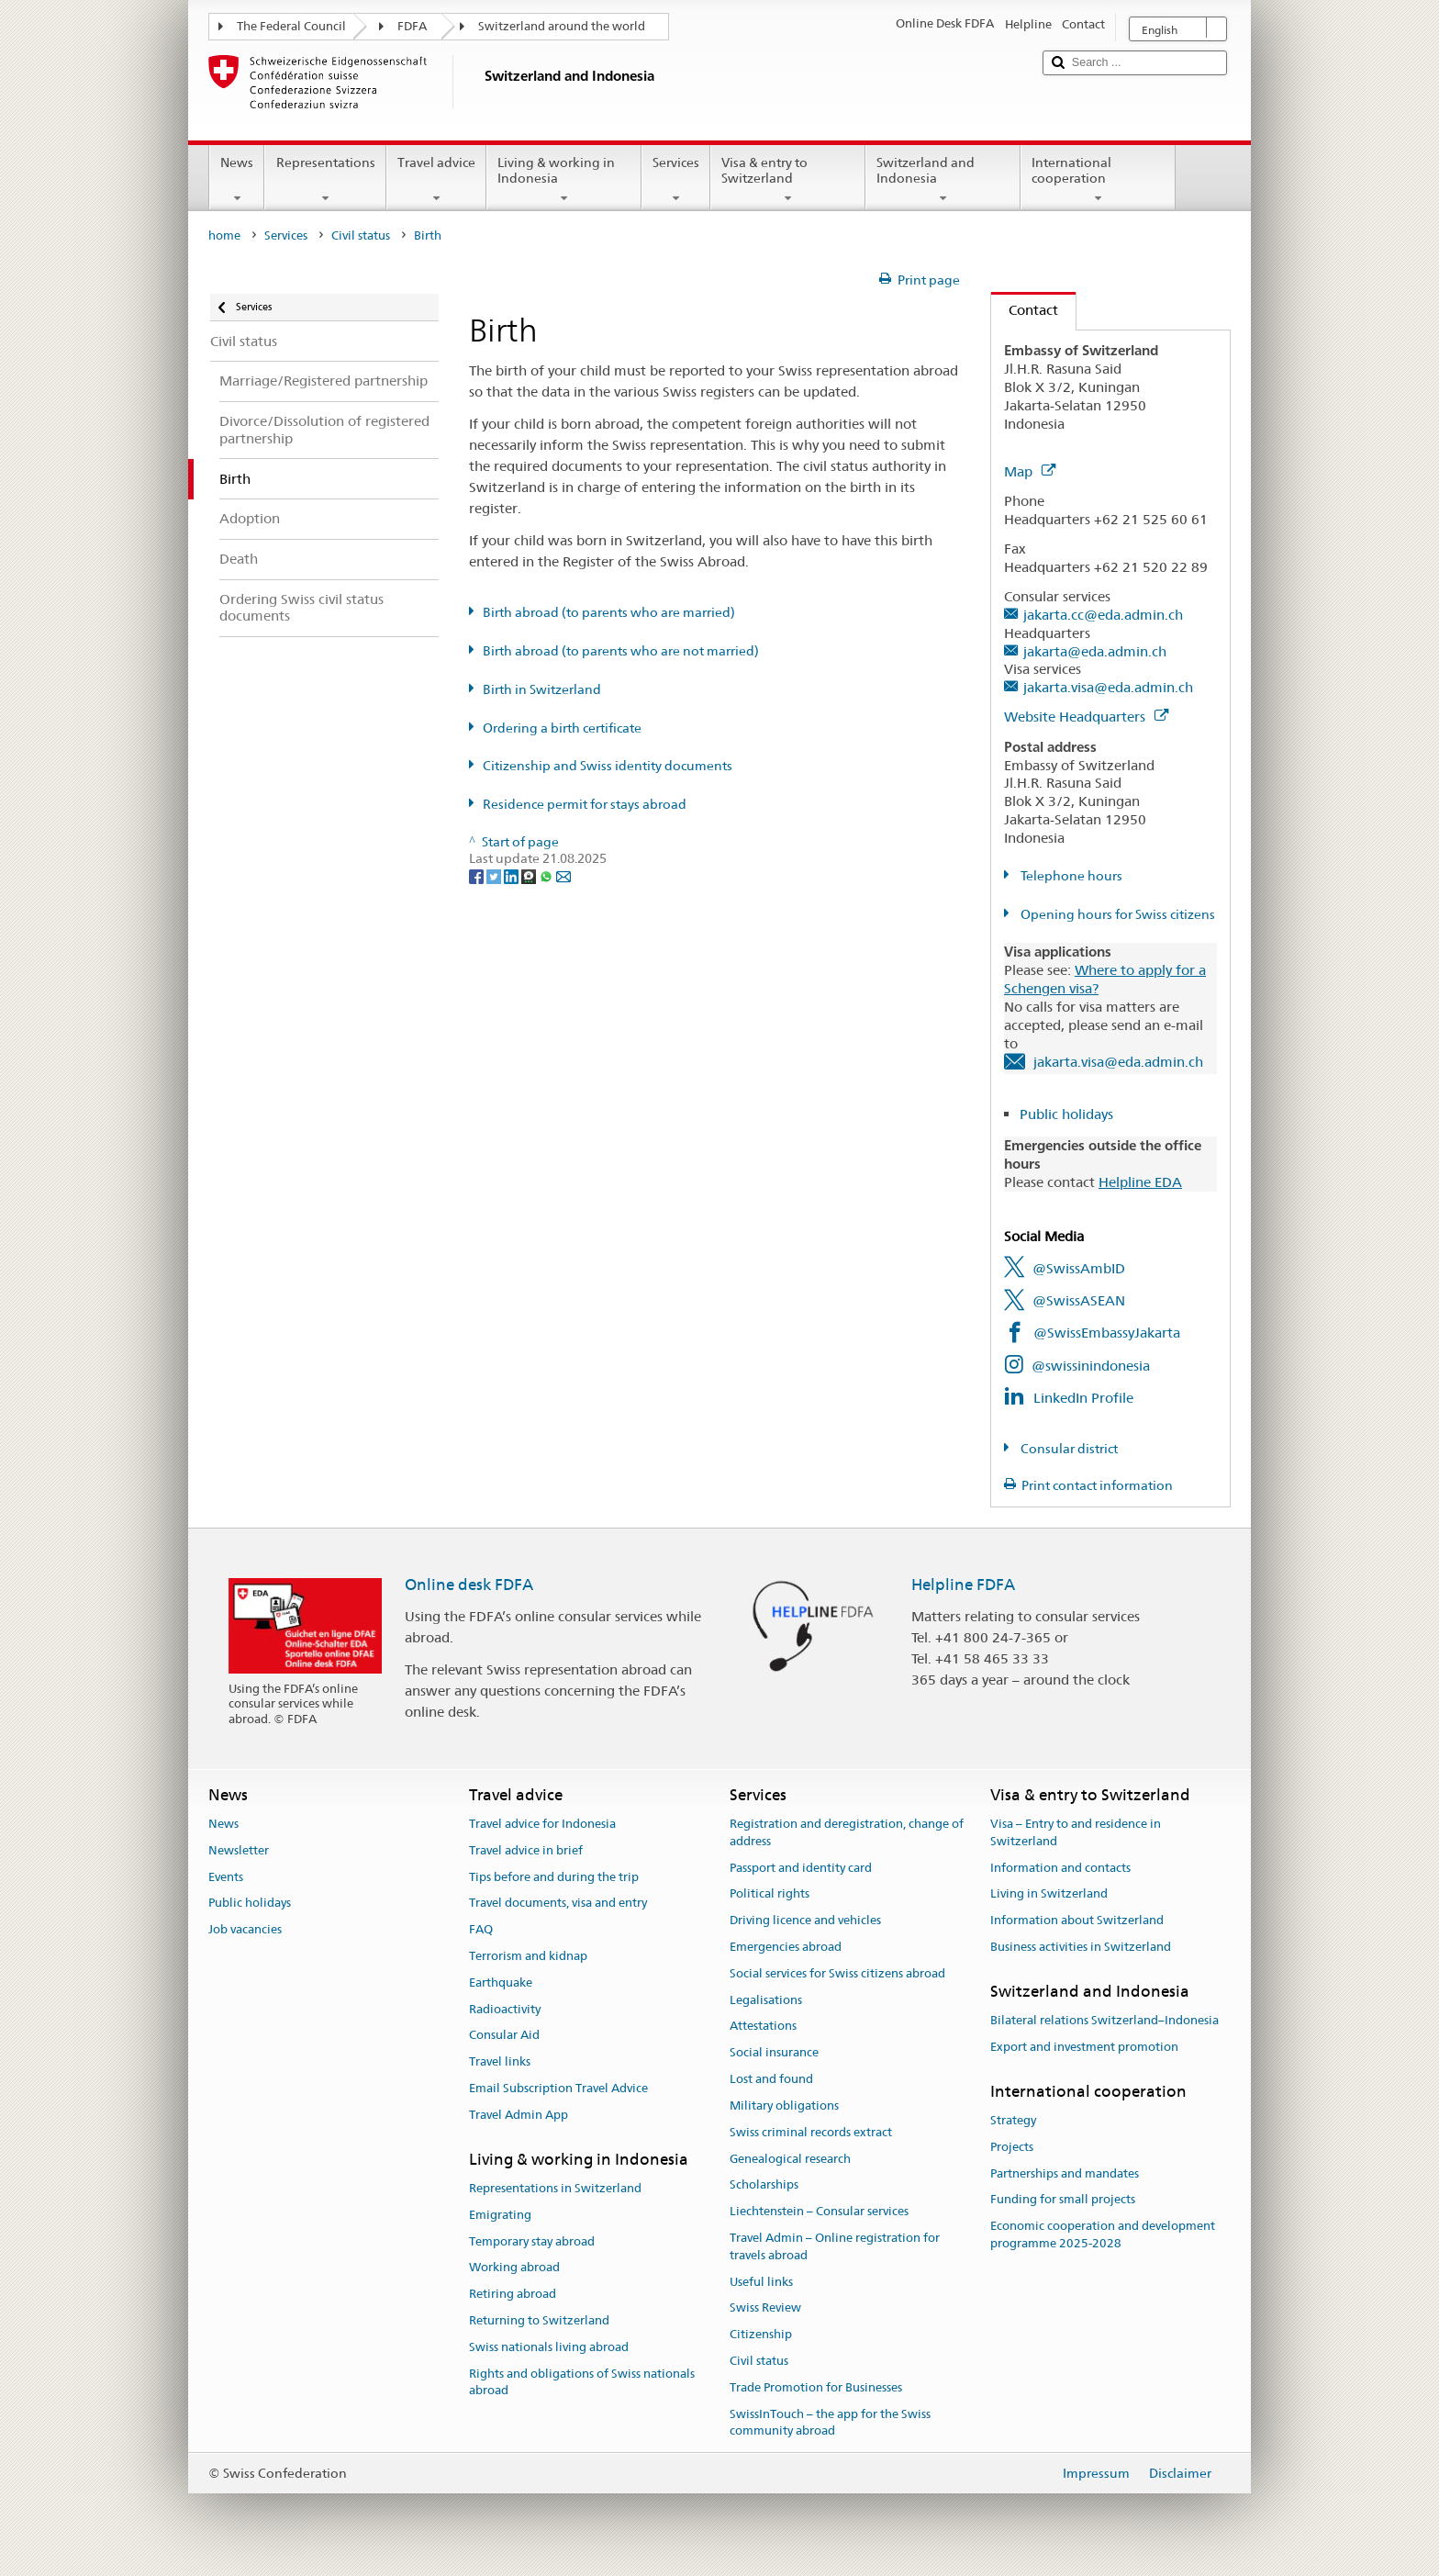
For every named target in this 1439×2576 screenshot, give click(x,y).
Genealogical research (790, 2159)
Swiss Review (765, 2308)
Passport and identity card (801, 1868)
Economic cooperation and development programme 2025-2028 (1102, 2235)
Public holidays (1066, 1114)
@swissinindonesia (1091, 1365)
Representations (325, 180)
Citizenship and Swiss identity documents (607, 765)
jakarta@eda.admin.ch (1094, 651)
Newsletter (238, 1850)
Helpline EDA (1140, 1182)
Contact (1024, 310)
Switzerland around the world (561, 26)
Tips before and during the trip (554, 1877)
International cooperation (1098, 180)
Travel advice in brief (526, 1850)
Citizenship (761, 2334)
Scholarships (764, 2185)
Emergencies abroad (786, 1947)
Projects (1011, 2147)
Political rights (769, 1894)
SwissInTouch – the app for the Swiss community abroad (830, 2422)
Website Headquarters (1086, 716)
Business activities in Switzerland (1080, 1947)
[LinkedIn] (512, 875)
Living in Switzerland (1049, 1894)
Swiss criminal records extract (811, 2132)
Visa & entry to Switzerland (788, 180)
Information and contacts (1060, 1868)
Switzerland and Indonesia (943, 180)
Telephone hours (1070, 875)
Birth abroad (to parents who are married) (609, 612)
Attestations (763, 2026)
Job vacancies (245, 1929)
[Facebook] (477, 875)
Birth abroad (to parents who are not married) (621, 651)
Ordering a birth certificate (562, 728)
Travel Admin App (518, 2115)
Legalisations (766, 2000)
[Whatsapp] (547, 875)
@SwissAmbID (1078, 1268)
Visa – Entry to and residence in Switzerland (1075, 1832)
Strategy (1013, 2120)
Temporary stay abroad (532, 2241)
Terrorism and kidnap (528, 1956)
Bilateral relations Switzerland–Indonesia (1104, 2020)
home (224, 235)
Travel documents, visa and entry (558, 1903)
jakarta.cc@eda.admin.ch (1103, 614)
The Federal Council (291, 26)
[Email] (563, 875)
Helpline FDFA (963, 1584)
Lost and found (771, 2079)
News (236, 180)
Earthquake (500, 1982)
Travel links (499, 2062)
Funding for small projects (1062, 2200)
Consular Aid (504, 2036)
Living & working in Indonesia (564, 180)
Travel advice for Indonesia (542, 1824)
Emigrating (500, 2215)
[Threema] (530, 875)
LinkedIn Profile (1083, 1397)
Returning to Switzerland (539, 2320)
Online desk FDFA (469, 1584)
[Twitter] (495, 875)
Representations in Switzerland (555, 2188)
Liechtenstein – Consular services (819, 2211)
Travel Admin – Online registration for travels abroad (835, 2246)
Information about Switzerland (1077, 1920)
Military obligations (784, 2105)
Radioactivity (505, 2009)
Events (225, 1877)
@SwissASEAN (1078, 1300)
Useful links (761, 2282)
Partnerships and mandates (1064, 2173)
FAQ (481, 1929)
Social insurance (774, 2053)
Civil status (360, 235)
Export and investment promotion (1084, 2047)
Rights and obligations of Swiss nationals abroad (582, 2382)
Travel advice (436, 180)
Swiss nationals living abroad (549, 2347)
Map (1029, 471)
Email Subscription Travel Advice (558, 2088)
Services (675, 180)
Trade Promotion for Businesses (816, 2387)
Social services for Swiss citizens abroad (837, 1973)
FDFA (412, 26)
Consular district (1068, 1448)
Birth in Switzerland (542, 689)
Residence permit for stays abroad (584, 804)
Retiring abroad (512, 2295)
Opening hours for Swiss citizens (1116, 914)
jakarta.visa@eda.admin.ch (1108, 687)
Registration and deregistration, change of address (847, 1832)
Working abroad (514, 2268)
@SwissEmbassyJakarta (1106, 1332)
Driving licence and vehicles (805, 1920)
